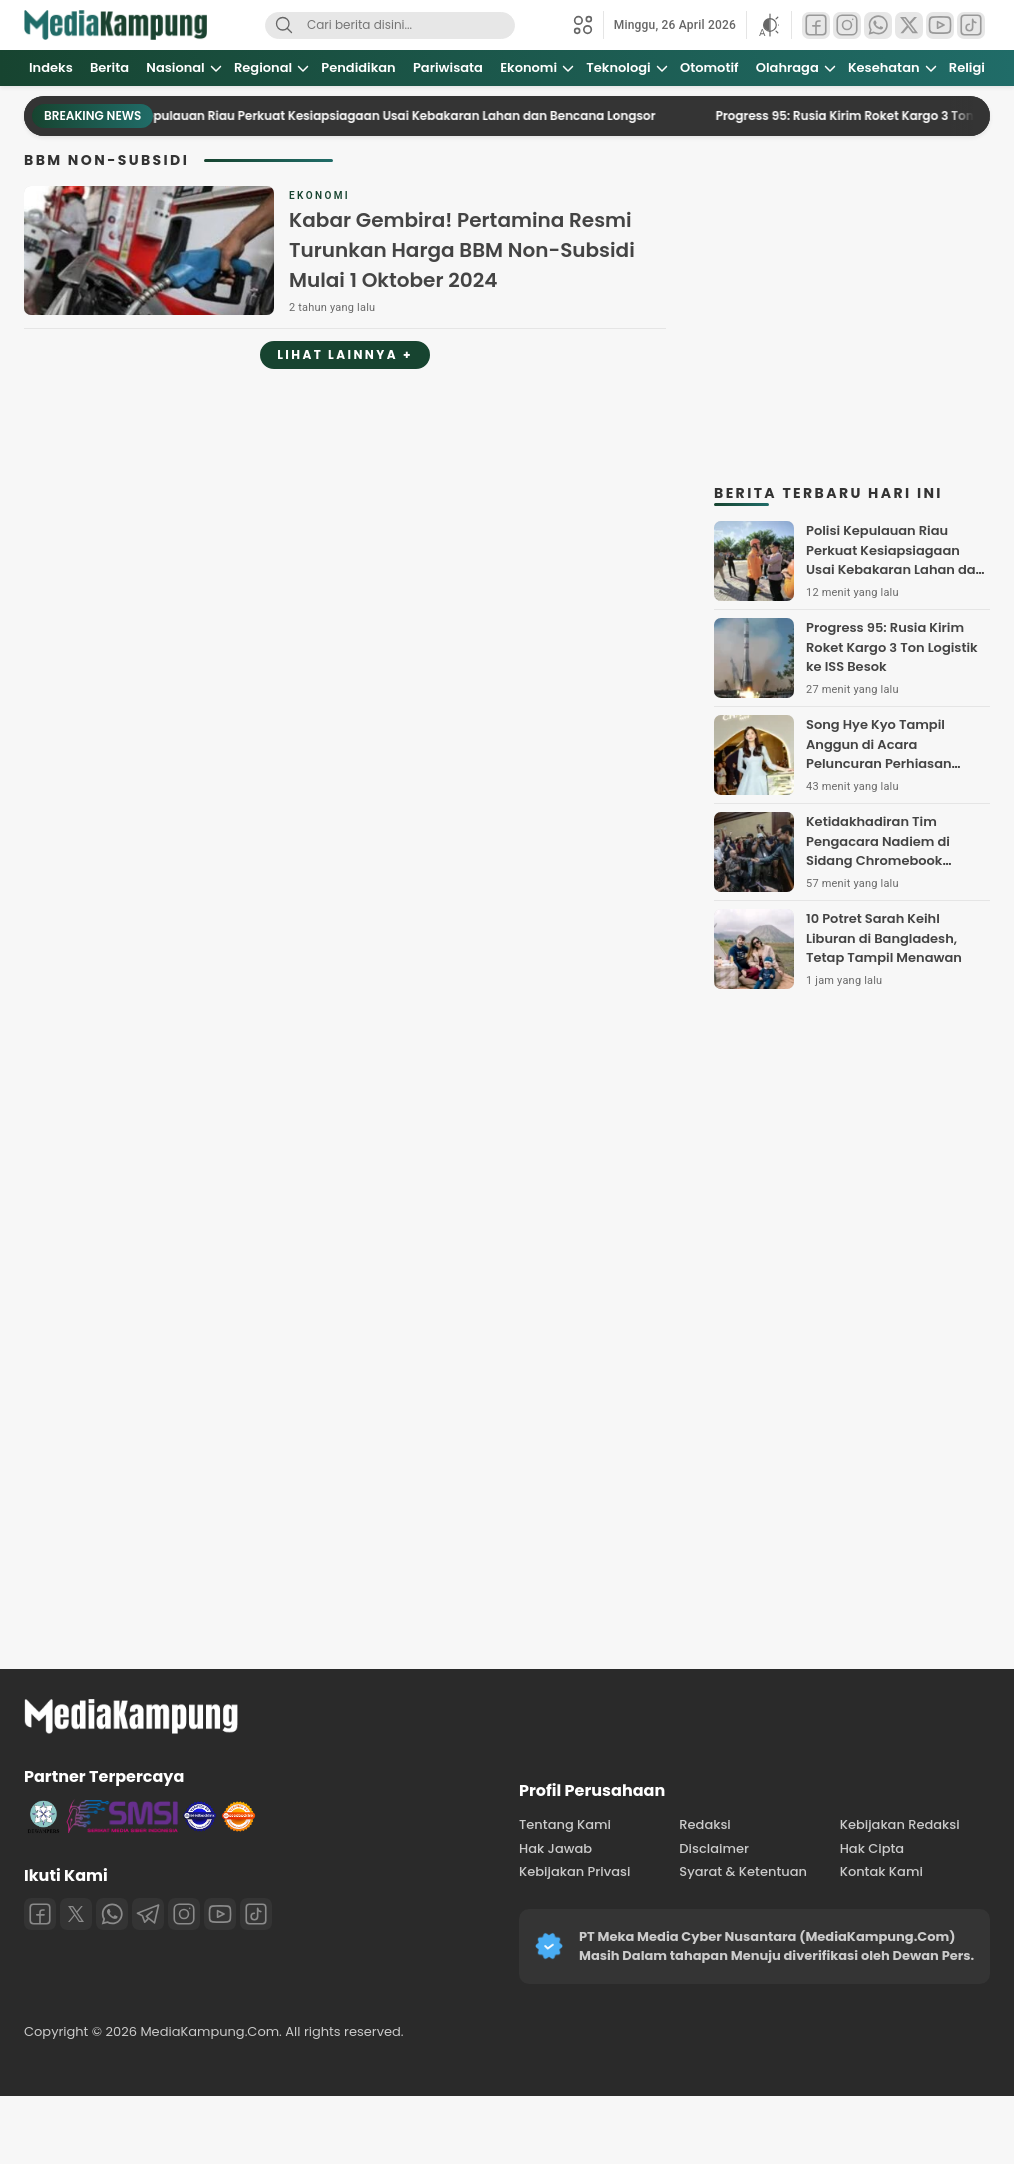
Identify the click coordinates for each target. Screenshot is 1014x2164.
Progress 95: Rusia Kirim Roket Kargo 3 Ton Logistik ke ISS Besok (892, 647)
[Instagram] (184, 1914)
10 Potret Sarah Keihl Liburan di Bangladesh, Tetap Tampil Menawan (884, 938)
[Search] (284, 25)
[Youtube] (220, 1914)
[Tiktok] (256, 1914)
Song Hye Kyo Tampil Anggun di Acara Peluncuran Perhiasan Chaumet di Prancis (879, 754)
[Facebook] (40, 1914)
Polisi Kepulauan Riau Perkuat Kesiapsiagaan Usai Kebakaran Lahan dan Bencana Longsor (392, 115)
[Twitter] (76, 1914)
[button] (769, 25)
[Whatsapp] (112, 1914)
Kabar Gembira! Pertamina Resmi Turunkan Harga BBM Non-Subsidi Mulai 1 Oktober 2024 (462, 250)
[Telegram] (148, 1914)
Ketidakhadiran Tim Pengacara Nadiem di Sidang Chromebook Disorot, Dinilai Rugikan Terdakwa (882, 860)
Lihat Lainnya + (345, 354)
